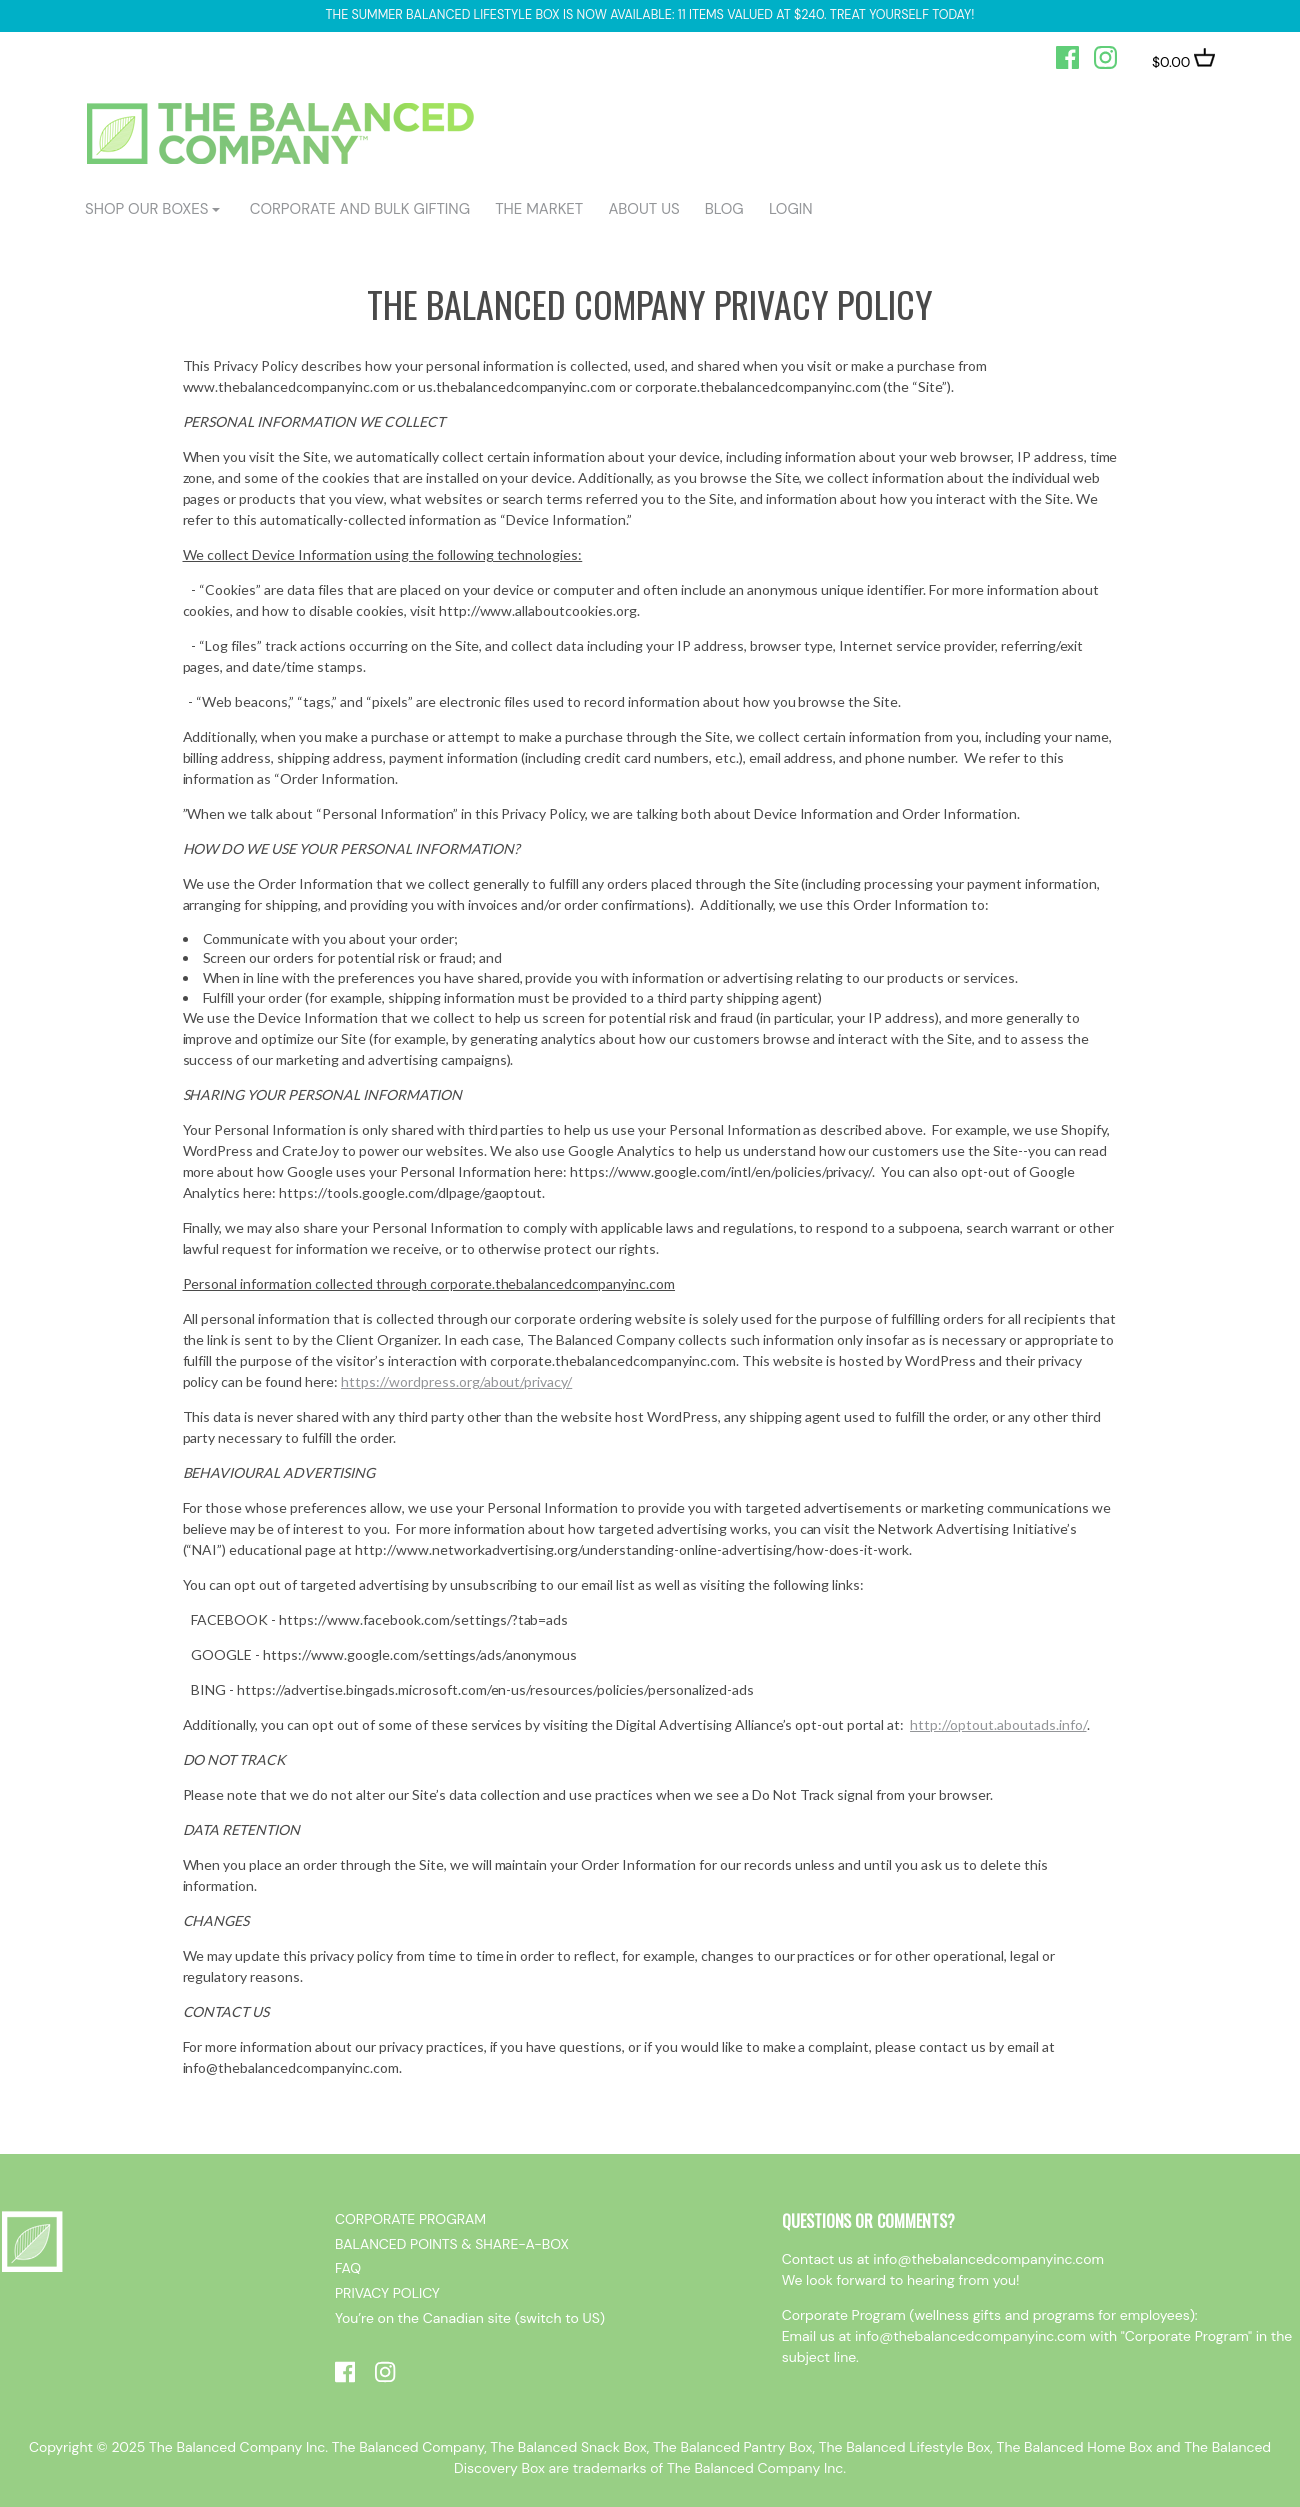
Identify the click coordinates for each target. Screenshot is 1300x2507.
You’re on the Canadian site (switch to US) (470, 2318)
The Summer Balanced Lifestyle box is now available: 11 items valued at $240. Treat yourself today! (650, 15)
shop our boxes (146, 209)
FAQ (348, 2268)
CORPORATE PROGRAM (410, 2219)
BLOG (724, 209)
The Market (539, 209)
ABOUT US (643, 209)
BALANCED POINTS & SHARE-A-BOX (452, 2244)
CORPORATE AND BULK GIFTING (360, 209)
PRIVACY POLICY (387, 2293)
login (791, 209)
